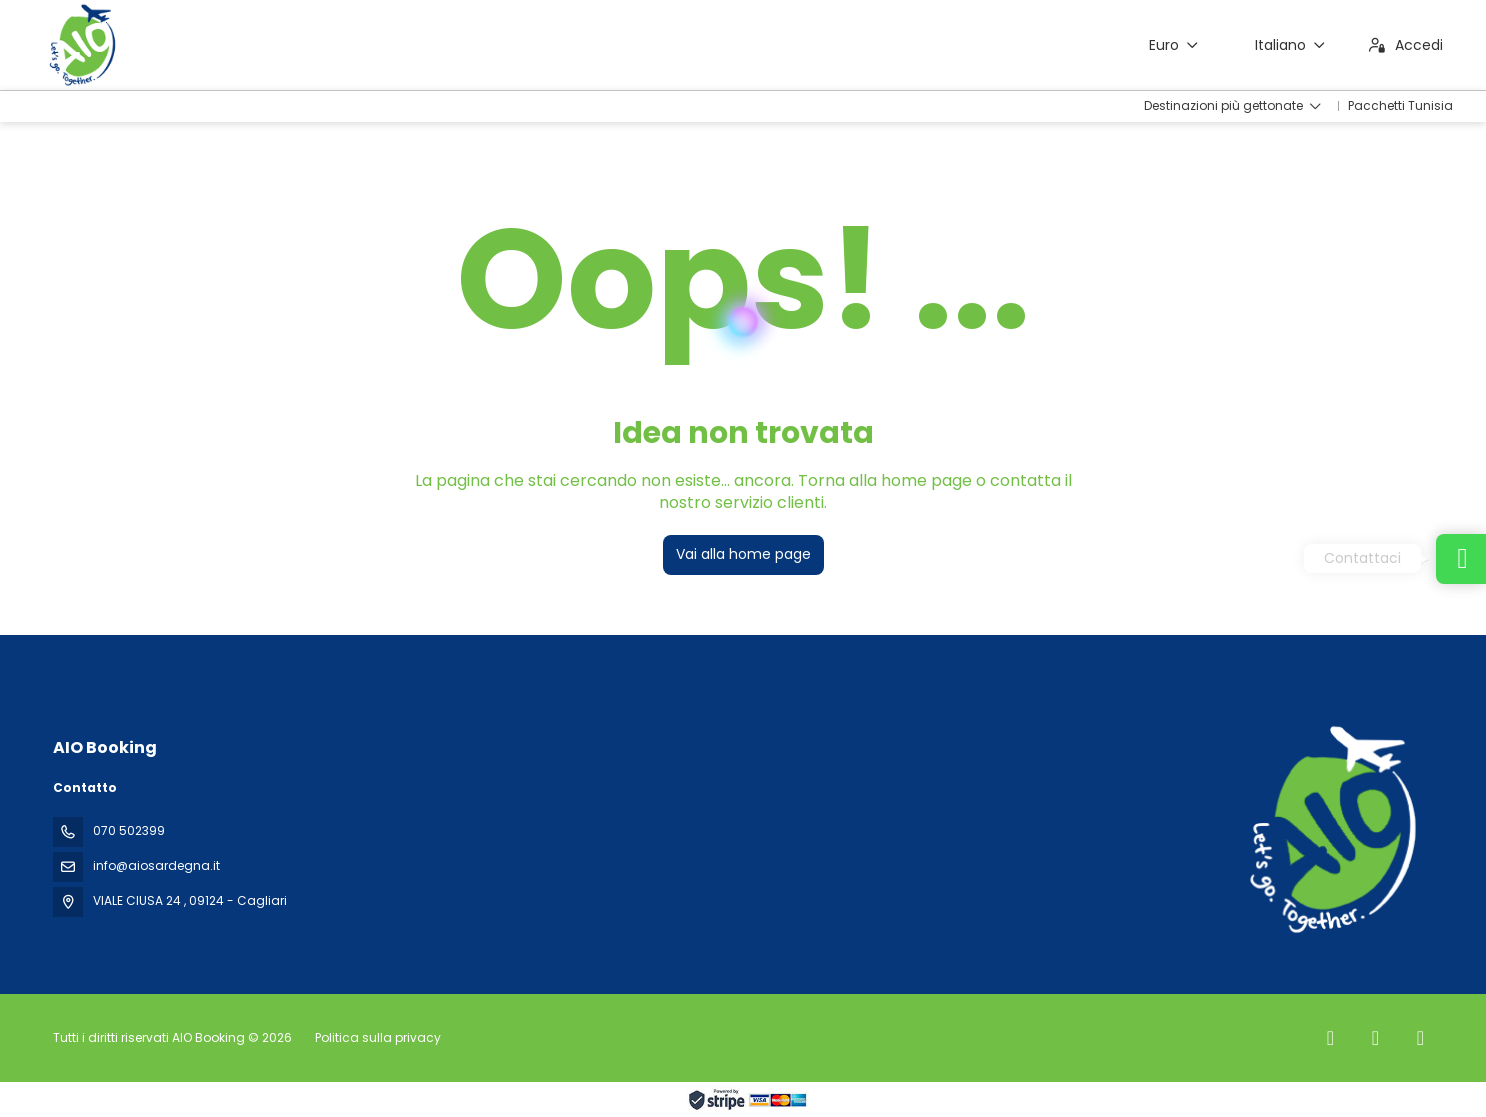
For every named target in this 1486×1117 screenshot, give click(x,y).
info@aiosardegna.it (156, 865)
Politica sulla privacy (378, 1037)
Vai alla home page (743, 554)
